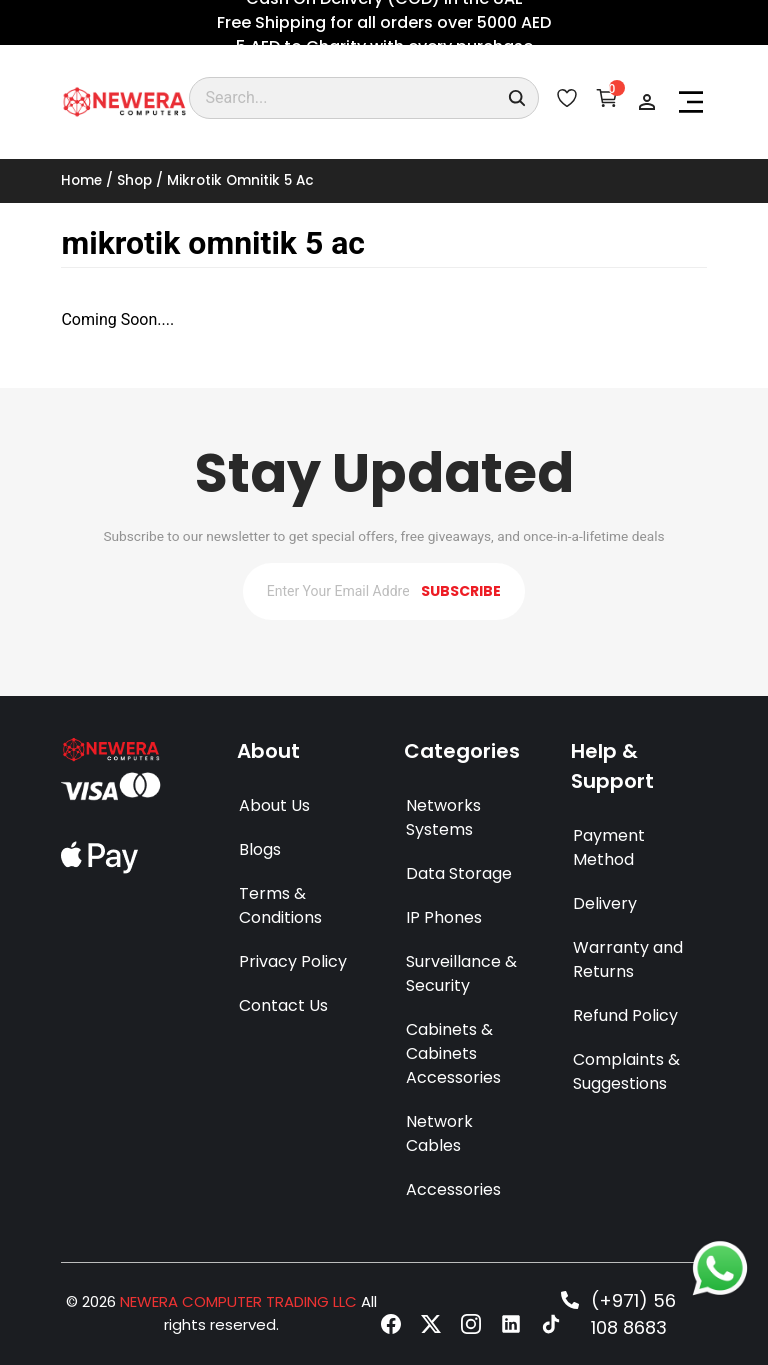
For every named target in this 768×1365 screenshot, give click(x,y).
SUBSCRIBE (461, 591)
